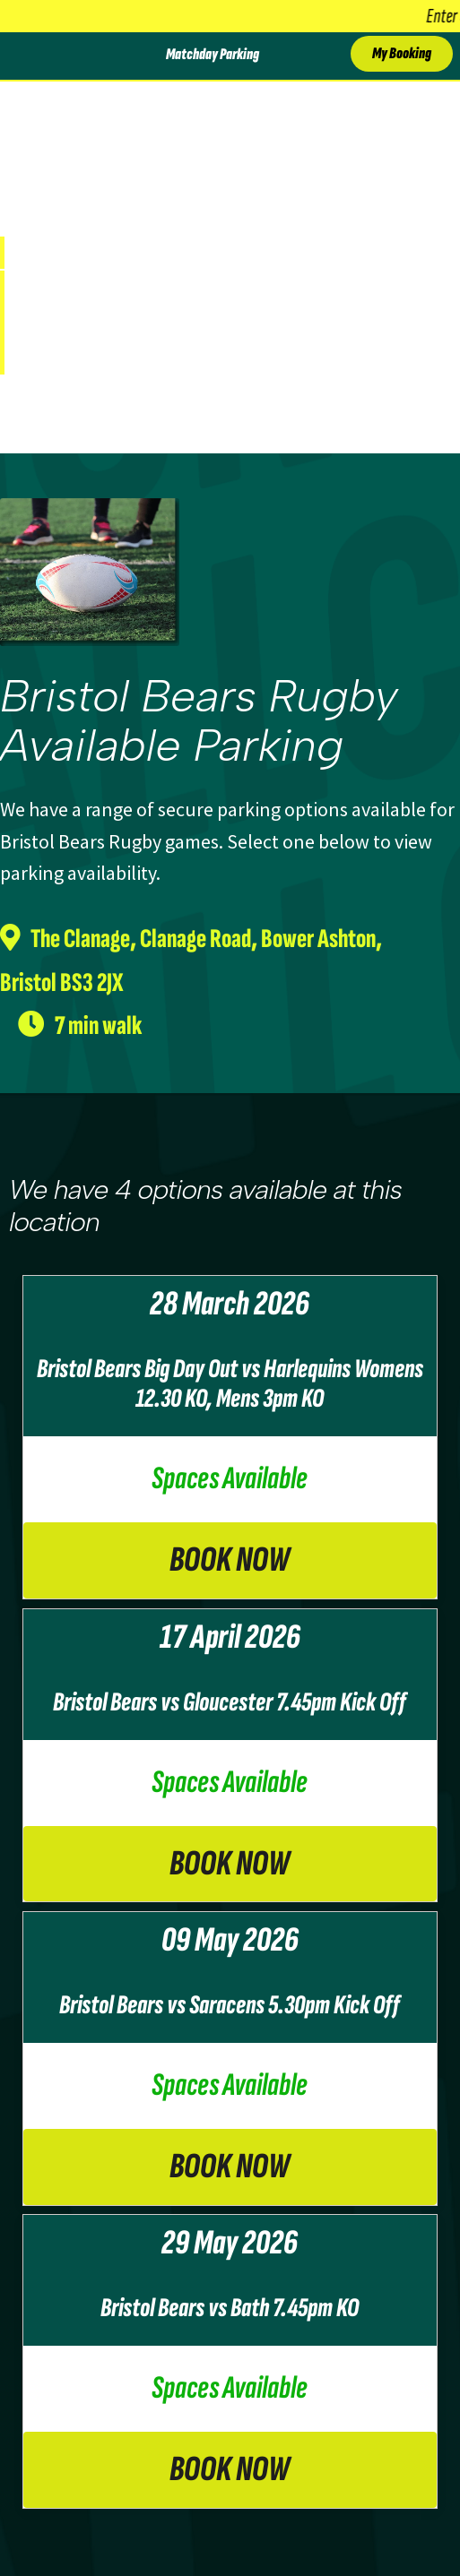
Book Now (229, 1559)
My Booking (401, 53)
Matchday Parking (212, 54)
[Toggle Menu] (20, 56)
